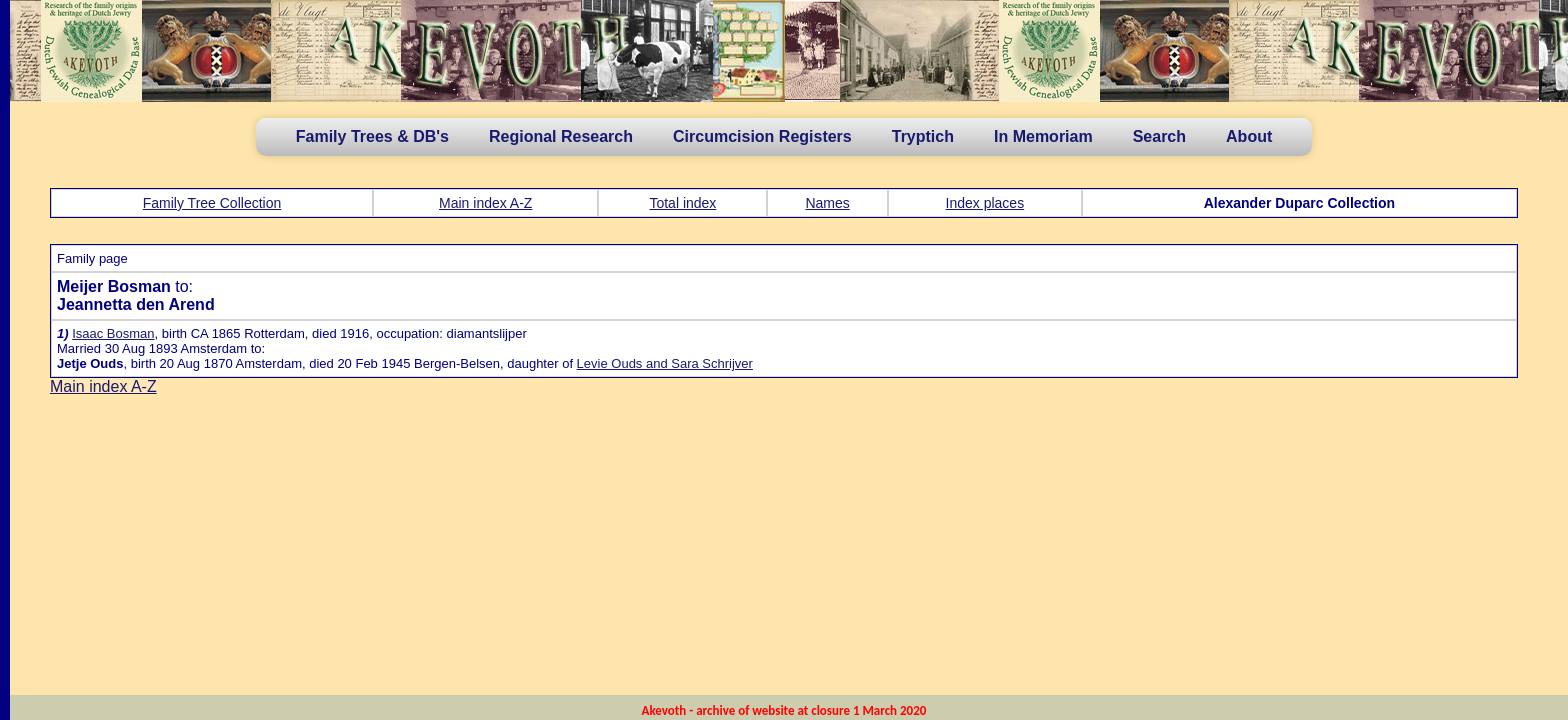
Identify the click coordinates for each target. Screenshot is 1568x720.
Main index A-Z (485, 203)
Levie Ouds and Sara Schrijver (665, 363)
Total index (682, 203)
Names (827, 203)
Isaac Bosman (113, 333)
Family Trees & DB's (372, 136)
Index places (985, 203)
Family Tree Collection (212, 203)
